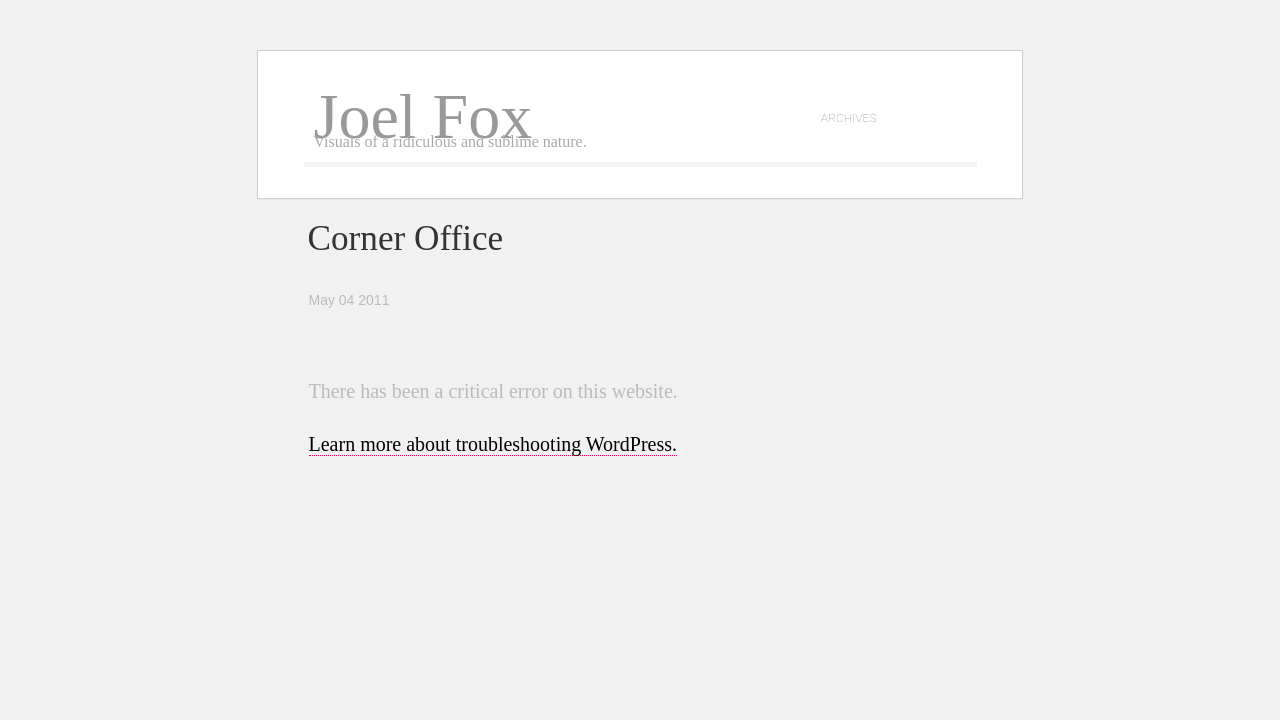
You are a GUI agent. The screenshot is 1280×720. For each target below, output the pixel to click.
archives (849, 117)
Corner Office (406, 238)
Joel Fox (423, 116)
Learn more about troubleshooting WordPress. (493, 444)
